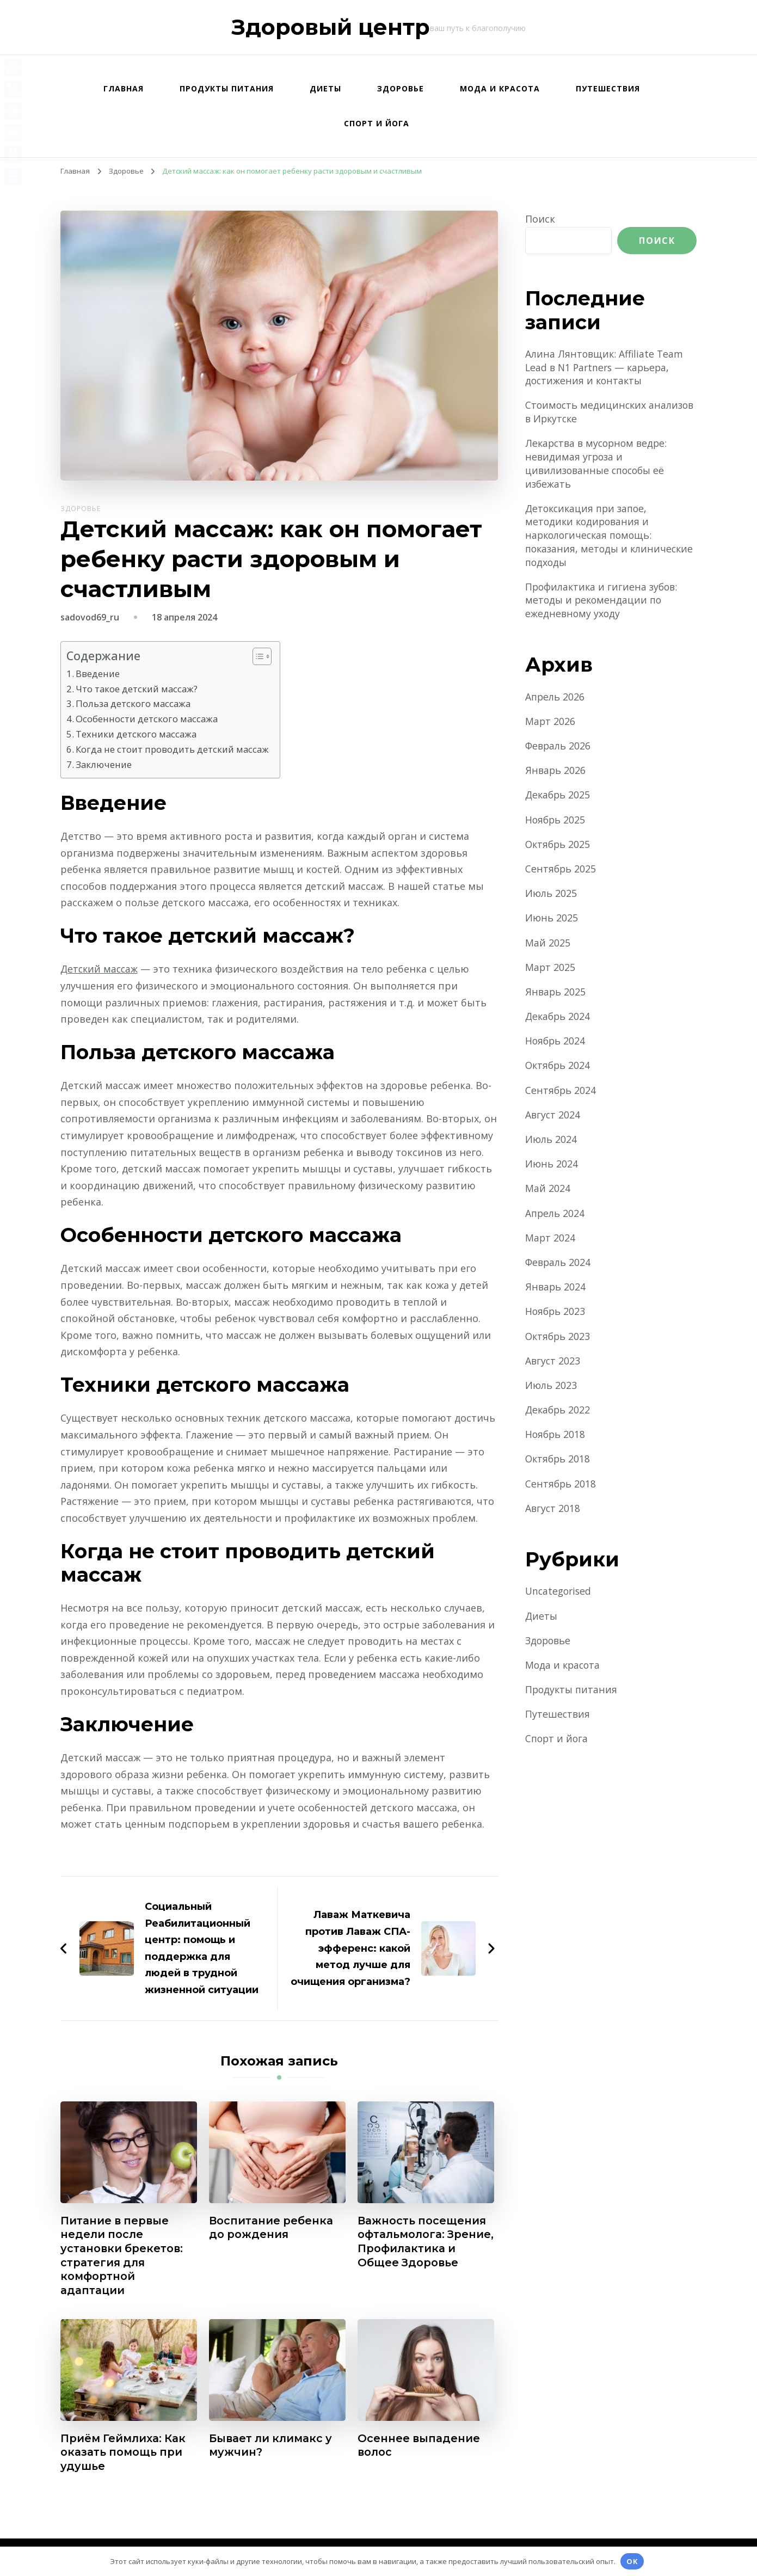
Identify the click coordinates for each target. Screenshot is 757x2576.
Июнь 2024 (551, 1166)
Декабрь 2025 (558, 797)
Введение (98, 673)
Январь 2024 (555, 1289)
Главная (123, 88)
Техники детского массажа (137, 733)
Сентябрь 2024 (561, 1092)
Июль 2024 (551, 1142)
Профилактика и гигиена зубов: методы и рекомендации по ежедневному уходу (603, 602)
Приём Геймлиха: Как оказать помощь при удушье (124, 2452)
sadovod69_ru (89, 617)
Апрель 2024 (555, 1215)
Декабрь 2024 (558, 1019)
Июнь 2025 (551, 920)
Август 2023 (553, 1363)
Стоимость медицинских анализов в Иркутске (587, 412)
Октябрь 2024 (558, 1068)
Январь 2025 (555, 994)
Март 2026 (550, 723)
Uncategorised (559, 1594)
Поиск (540, 218)
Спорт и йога (376, 123)
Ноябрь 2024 (556, 1043)
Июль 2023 (551, 1388)
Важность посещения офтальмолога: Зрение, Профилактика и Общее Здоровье (423, 2247)
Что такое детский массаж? (138, 688)
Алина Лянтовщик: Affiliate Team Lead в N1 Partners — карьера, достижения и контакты (605, 367)
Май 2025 (547, 945)
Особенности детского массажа (148, 718)
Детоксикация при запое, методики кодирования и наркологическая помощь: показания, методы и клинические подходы (590, 537)
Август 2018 (553, 1510)
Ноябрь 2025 (556, 822)
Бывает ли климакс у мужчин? (273, 2445)
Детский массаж (100, 967)
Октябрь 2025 (558, 846)
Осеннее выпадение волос (419, 2445)
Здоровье (400, 88)
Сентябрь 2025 (561, 871)
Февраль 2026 (558, 748)
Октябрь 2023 (558, 1338)
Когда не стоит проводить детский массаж (174, 747)
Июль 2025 (551, 896)
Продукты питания (227, 88)
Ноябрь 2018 (556, 1437)
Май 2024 (547, 1191)
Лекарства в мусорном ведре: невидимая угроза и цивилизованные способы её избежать (598, 465)
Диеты (325, 88)
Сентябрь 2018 (561, 1486)
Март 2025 (550, 969)
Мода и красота (500, 88)
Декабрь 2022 (558, 1412)
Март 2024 (550, 1240)
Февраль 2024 (558, 1265)
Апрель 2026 (555, 699)
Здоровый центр (330, 27)
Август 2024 (553, 1117)
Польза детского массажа (134, 703)
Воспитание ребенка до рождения (272, 2226)
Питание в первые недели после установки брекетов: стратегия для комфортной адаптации (123, 2254)
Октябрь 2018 (558, 1461)
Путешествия (608, 88)
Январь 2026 (555, 773)
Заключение (104, 763)
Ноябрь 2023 (556, 1314)
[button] (261, 656)
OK (632, 2561)
